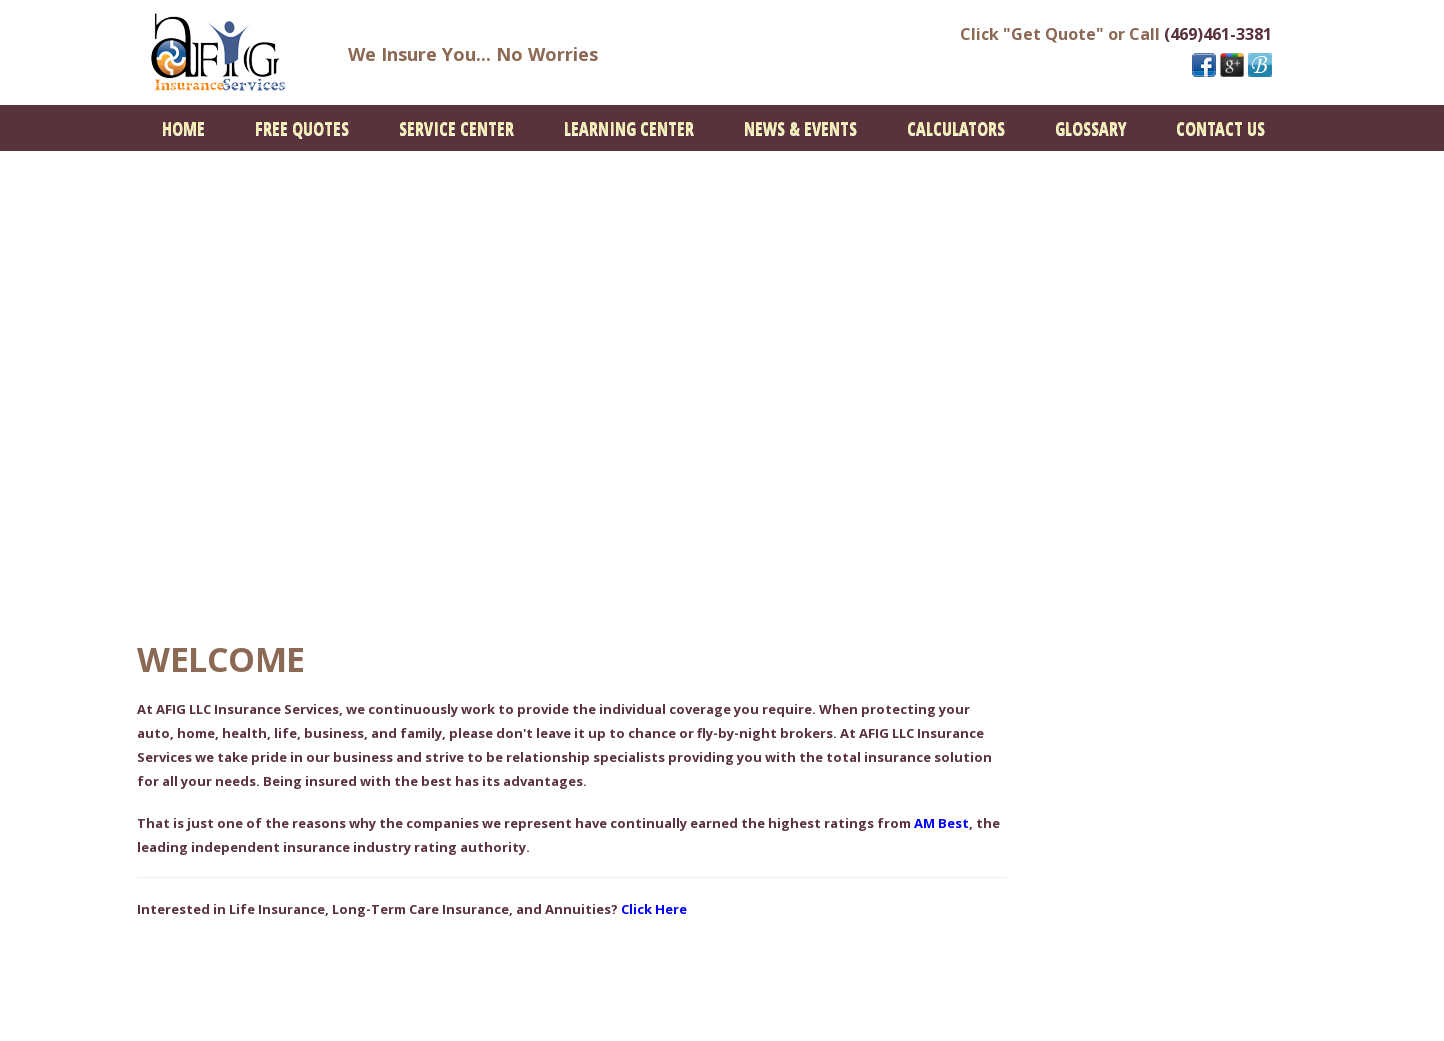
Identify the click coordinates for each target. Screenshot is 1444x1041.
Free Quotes (302, 128)
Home (183, 128)
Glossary (1090, 128)
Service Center (456, 128)
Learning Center (629, 128)
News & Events (800, 128)
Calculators (956, 128)
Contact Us (1220, 128)
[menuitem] (183, 128)
